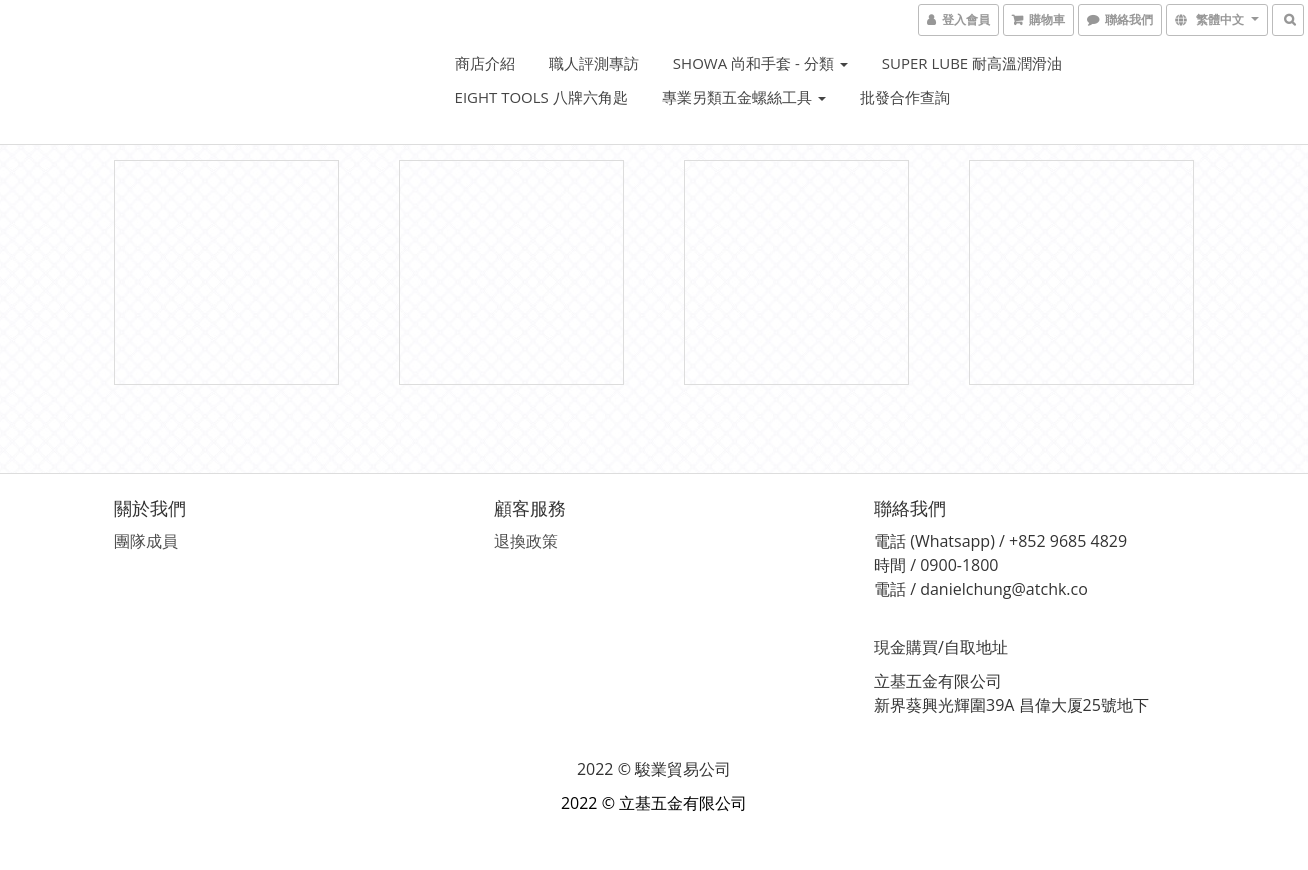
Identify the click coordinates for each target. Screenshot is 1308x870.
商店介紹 (485, 63)
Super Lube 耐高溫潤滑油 (972, 63)
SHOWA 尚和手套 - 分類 (760, 63)
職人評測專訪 (594, 63)
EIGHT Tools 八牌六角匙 (541, 97)
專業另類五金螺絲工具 (744, 97)
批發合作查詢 (905, 97)
